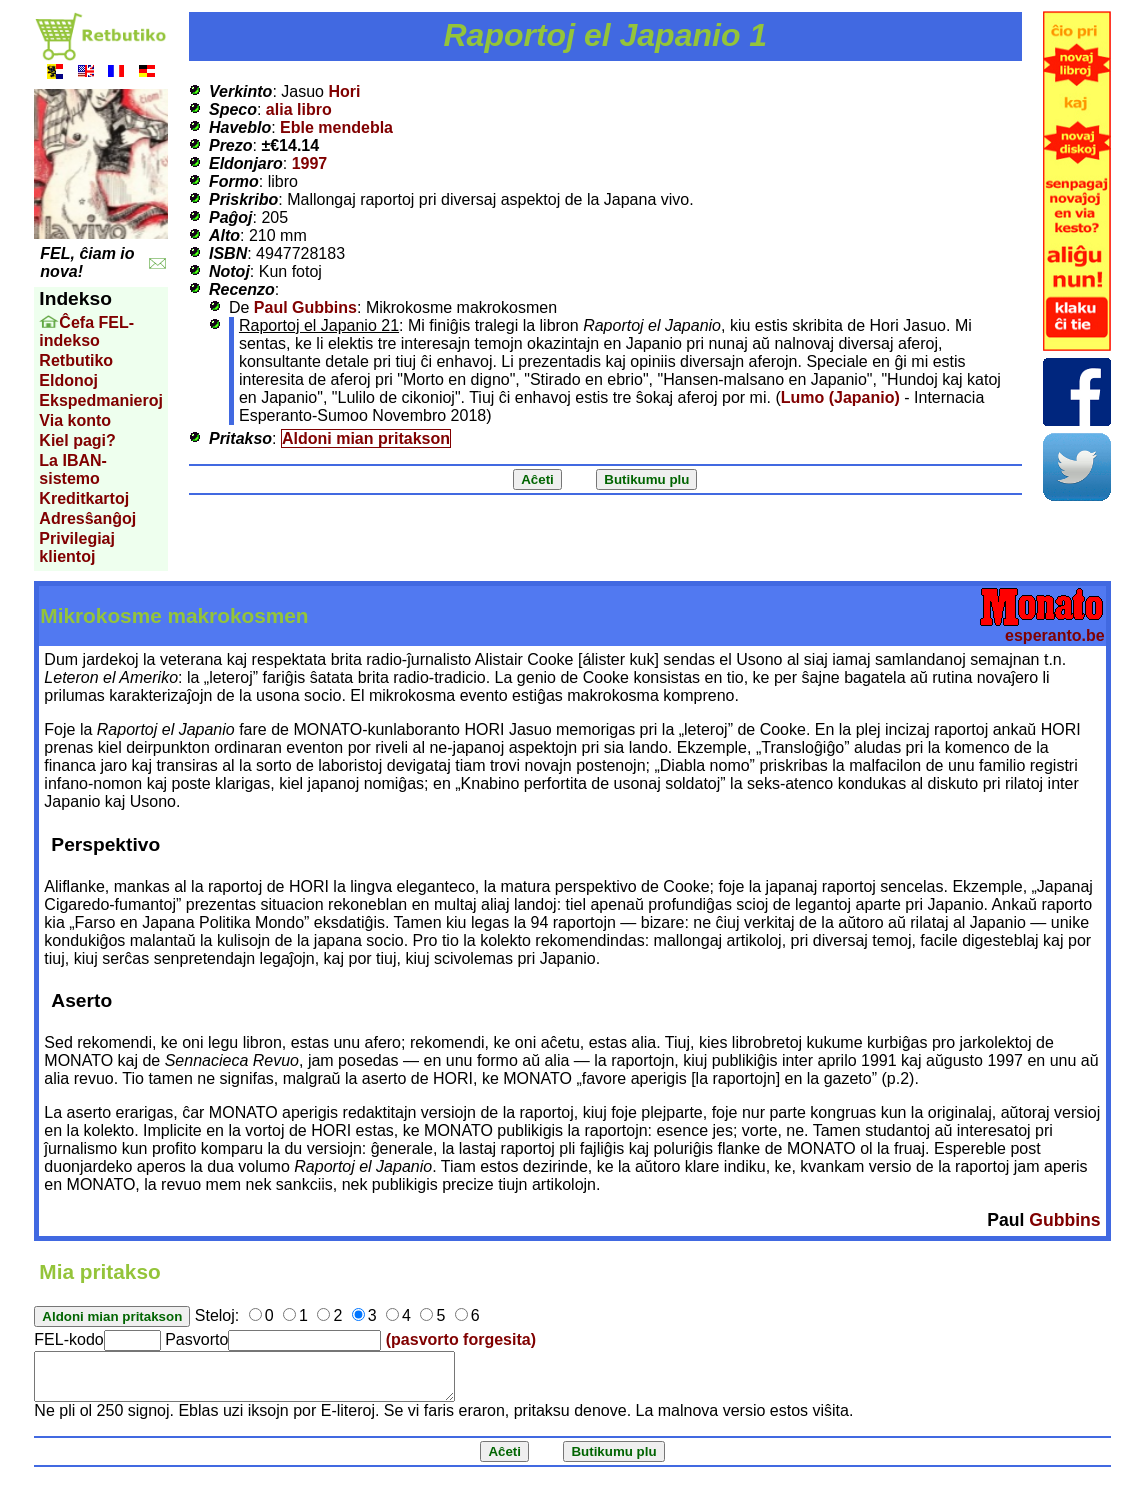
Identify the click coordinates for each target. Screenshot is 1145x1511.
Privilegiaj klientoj (77, 547)
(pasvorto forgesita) (461, 1339)
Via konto (75, 420)
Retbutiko (76, 360)
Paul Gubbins (305, 307)
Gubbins (1064, 1220)
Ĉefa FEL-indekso (86, 331)
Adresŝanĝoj (87, 518)
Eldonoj (68, 380)
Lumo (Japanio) (840, 397)
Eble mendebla (336, 127)
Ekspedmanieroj (101, 400)
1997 (310, 163)
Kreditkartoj (84, 498)
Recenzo (242, 289)
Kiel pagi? (77, 440)
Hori (344, 91)
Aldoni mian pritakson (366, 438)
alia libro (299, 109)
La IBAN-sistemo (73, 469)
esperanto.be (1055, 635)
